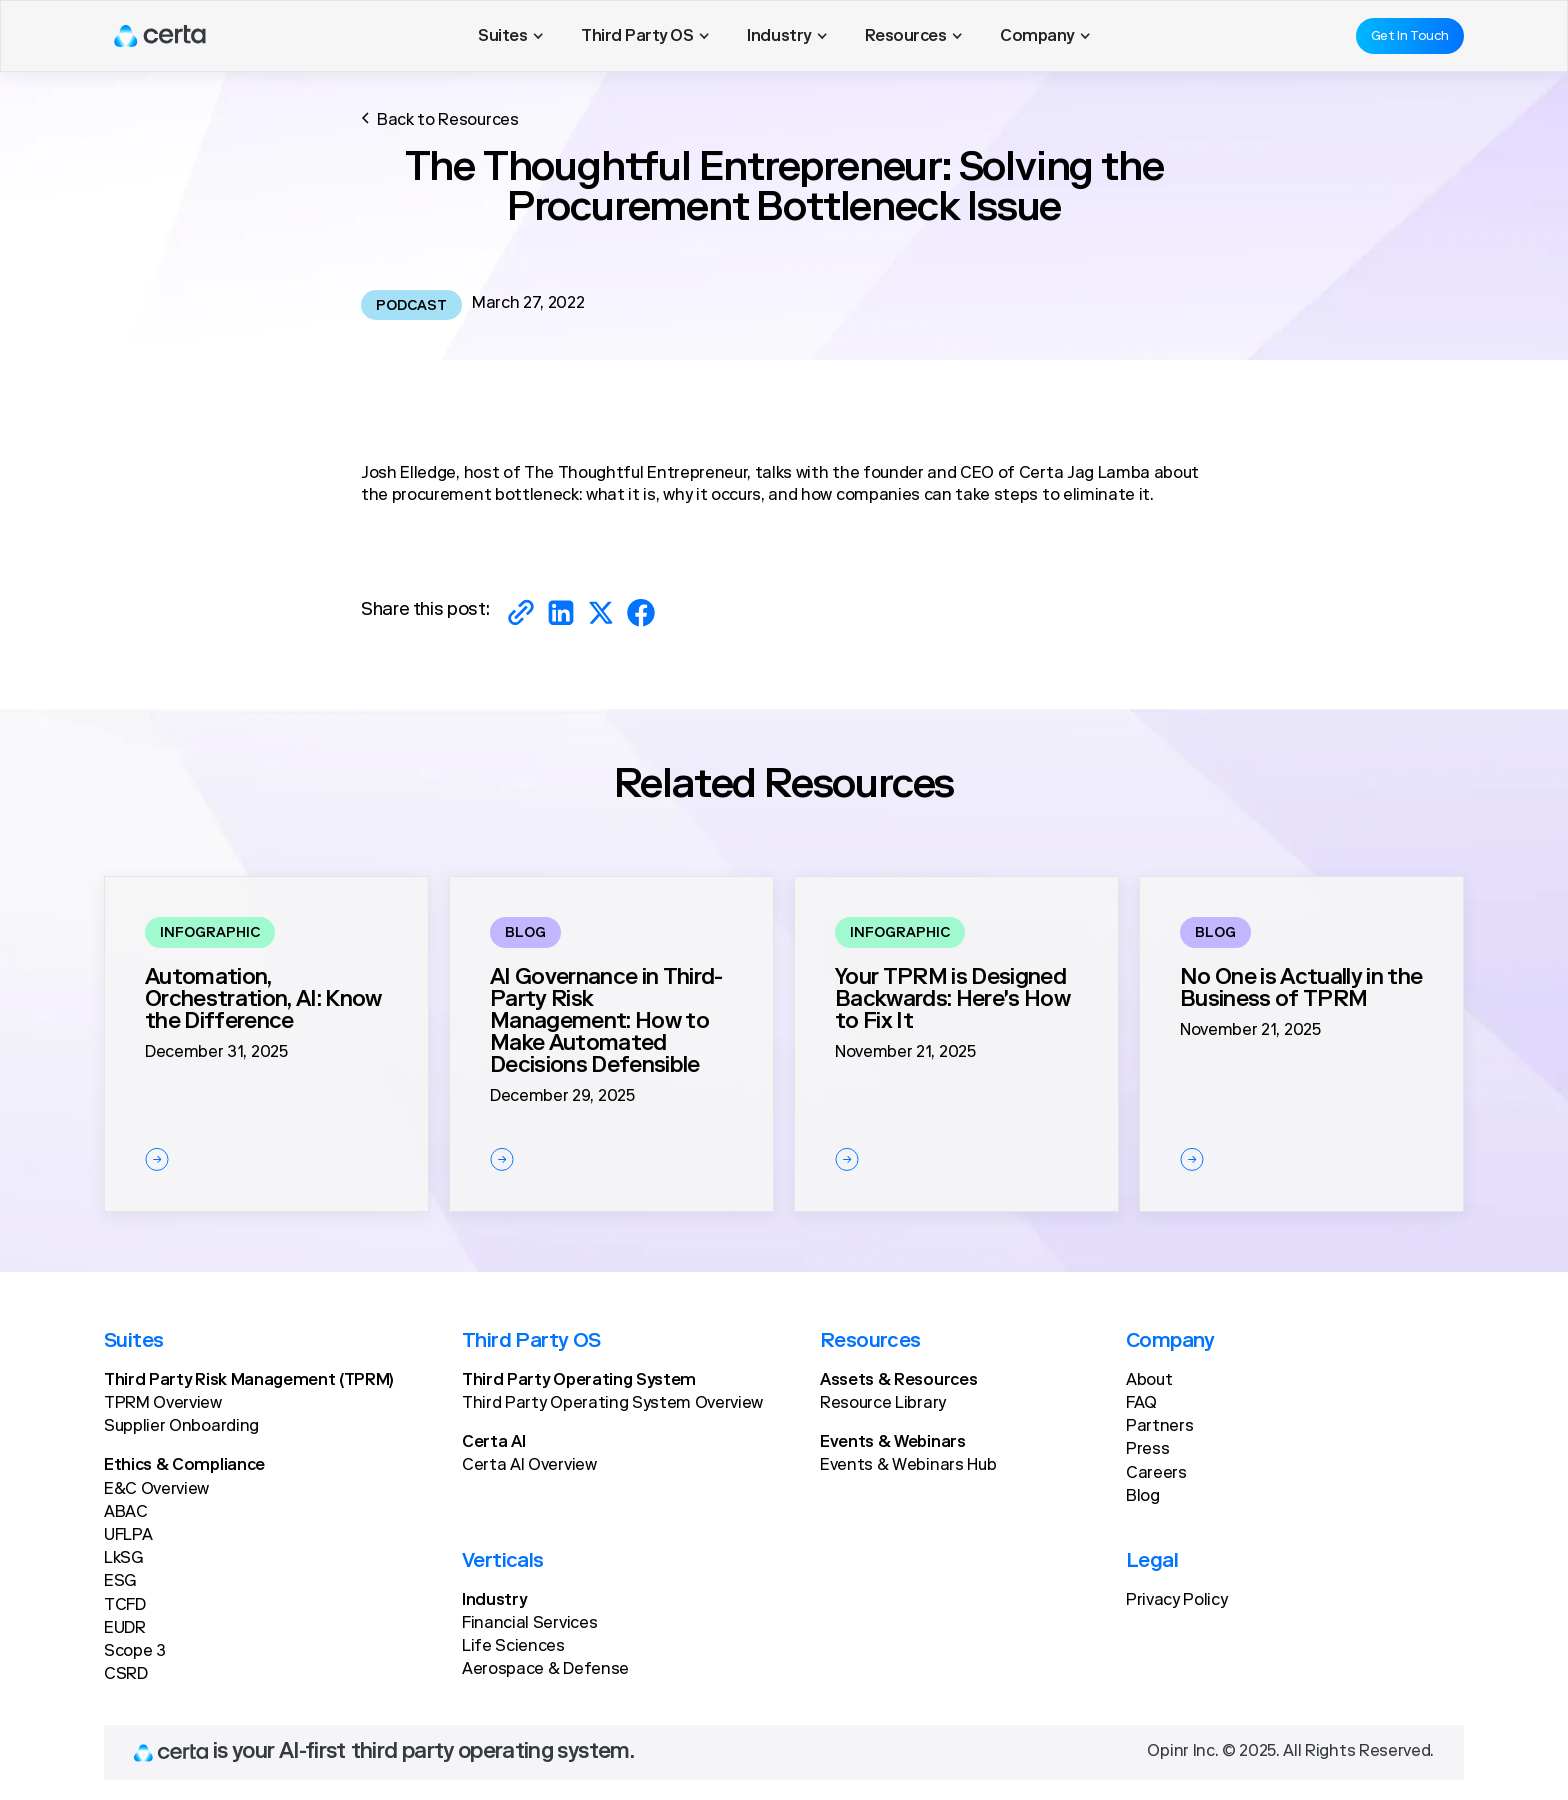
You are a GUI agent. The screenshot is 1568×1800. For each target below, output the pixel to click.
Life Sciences (513, 1647)
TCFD (125, 1606)
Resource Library (883, 1404)
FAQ (1141, 1404)
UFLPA (128, 1536)
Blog (1143, 1497)
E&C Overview (156, 1490)
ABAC (126, 1513)
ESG (120, 1582)
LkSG (123, 1559)
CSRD (126, 1675)
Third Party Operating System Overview (612, 1404)
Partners (1159, 1427)
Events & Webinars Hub (908, 1466)
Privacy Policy (1177, 1601)
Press (1147, 1450)
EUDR (125, 1629)
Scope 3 (135, 1652)
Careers (1156, 1474)
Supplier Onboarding (181, 1427)
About (1149, 1381)
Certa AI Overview (529, 1466)
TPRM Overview (163, 1404)
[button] (510, 36)
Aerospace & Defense (545, 1670)
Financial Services (529, 1624)
